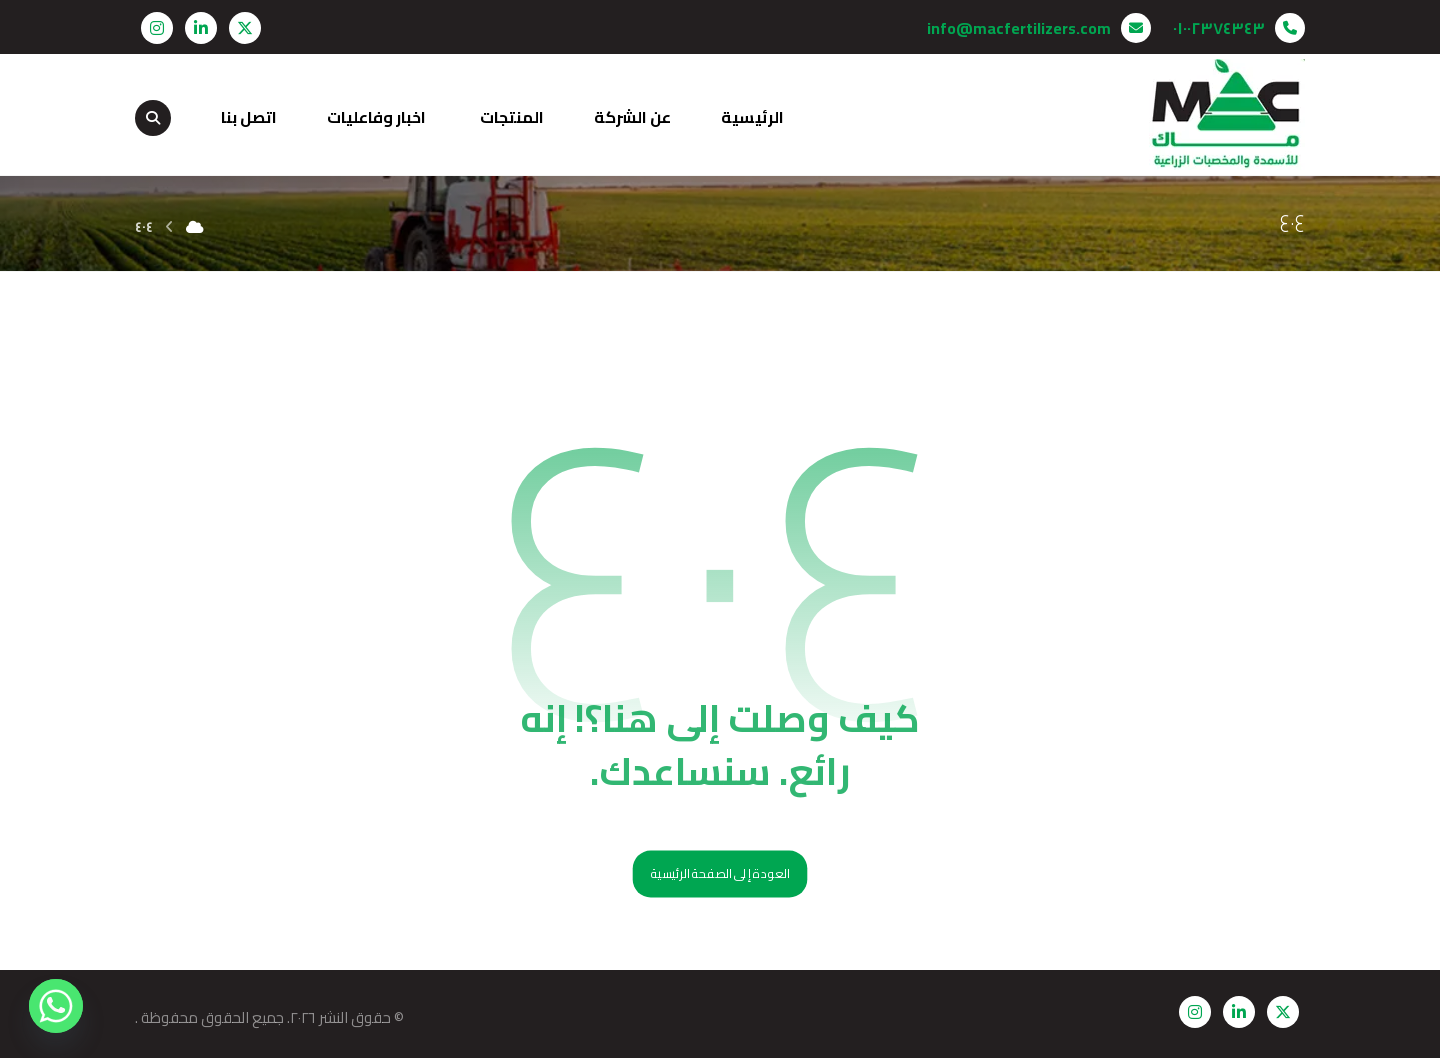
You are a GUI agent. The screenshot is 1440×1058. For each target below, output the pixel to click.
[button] (245, 28)
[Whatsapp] (56, 1006)
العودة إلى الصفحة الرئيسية (720, 874)
